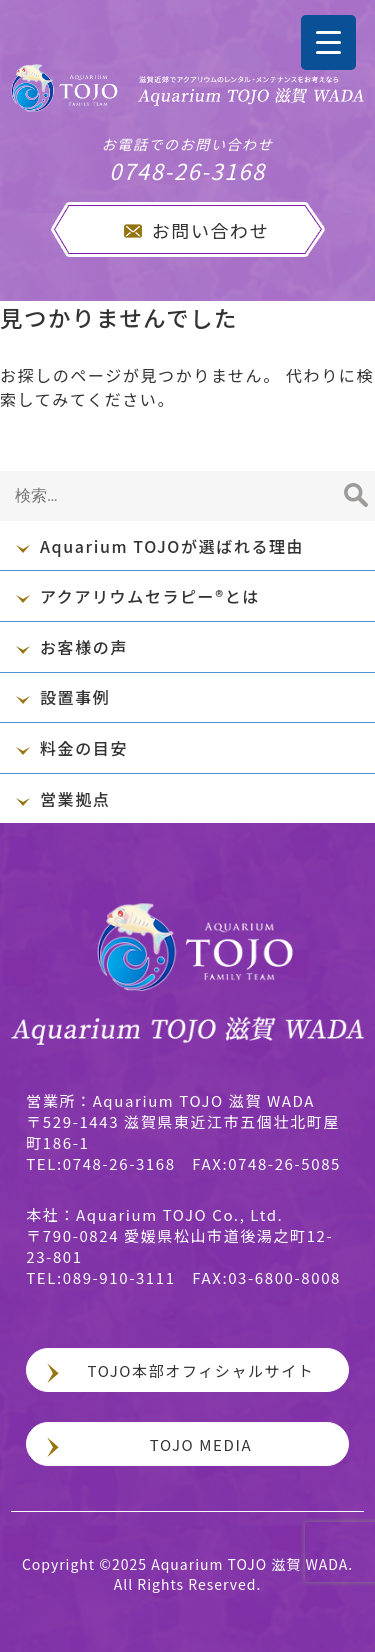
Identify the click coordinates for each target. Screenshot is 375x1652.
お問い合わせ (211, 230)
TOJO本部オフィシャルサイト (201, 1370)
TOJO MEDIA (201, 1444)
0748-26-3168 (187, 160)
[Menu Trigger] (328, 42)
